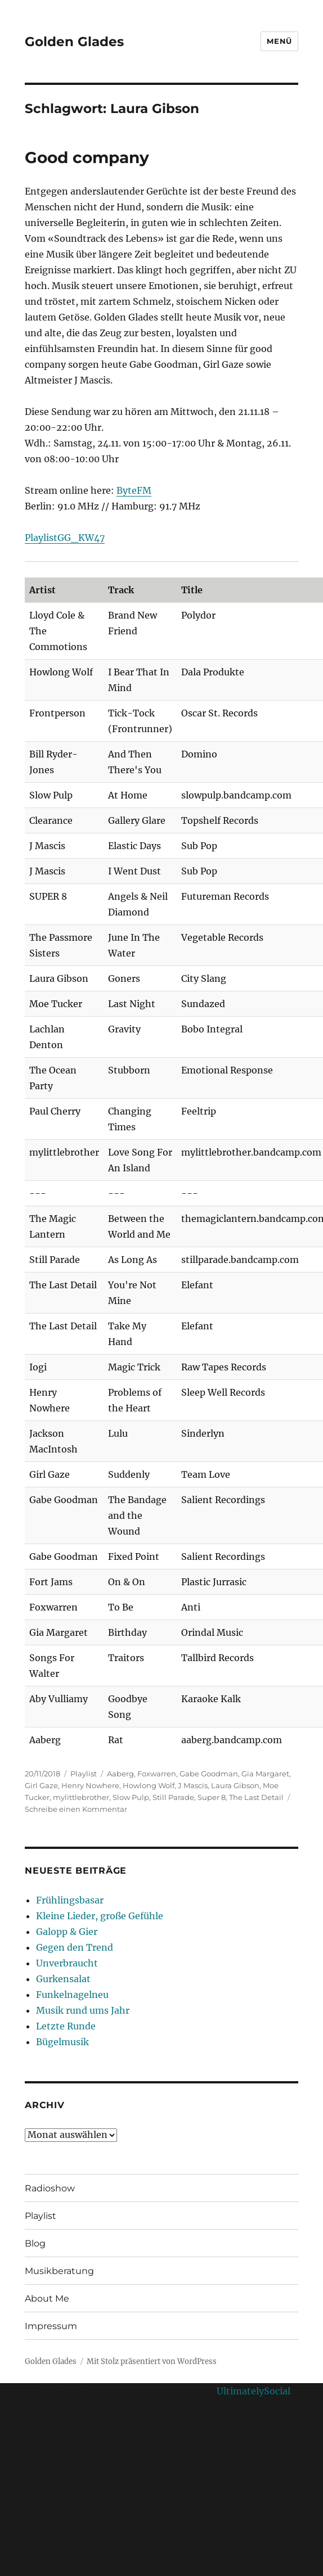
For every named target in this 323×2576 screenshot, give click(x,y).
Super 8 (212, 1797)
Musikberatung (59, 2271)
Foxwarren (156, 1773)
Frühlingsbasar (70, 1900)
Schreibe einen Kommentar (76, 1808)
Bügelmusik (62, 2041)
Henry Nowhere (90, 1785)
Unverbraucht (67, 1963)
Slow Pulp (131, 1797)
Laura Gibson (235, 1785)
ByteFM (133, 490)
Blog (35, 2243)
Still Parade (173, 1797)
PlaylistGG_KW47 (65, 537)
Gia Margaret (265, 1773)
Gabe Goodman (209, 1773)
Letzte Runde (66, 2026)
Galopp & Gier (66, 1931)
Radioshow (50, 2188)
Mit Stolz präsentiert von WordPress (152, 2361)
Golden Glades (74, 41)
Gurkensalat (63, 1978)
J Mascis (193, 1785)
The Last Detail (256, 1797)
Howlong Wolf (148, 1785)
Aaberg (120, 1773)
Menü (279, 41)
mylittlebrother (81, 1797)
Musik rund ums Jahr (82, 2010)
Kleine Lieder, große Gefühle (99, 1915)
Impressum (51, 2326)
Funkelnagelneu (72, 1994)
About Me (47, 2298)
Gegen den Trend (74, 1947)
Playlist (83, 1773)
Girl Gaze (41, 1785)
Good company (87, 157)
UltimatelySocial (253, 2391)
